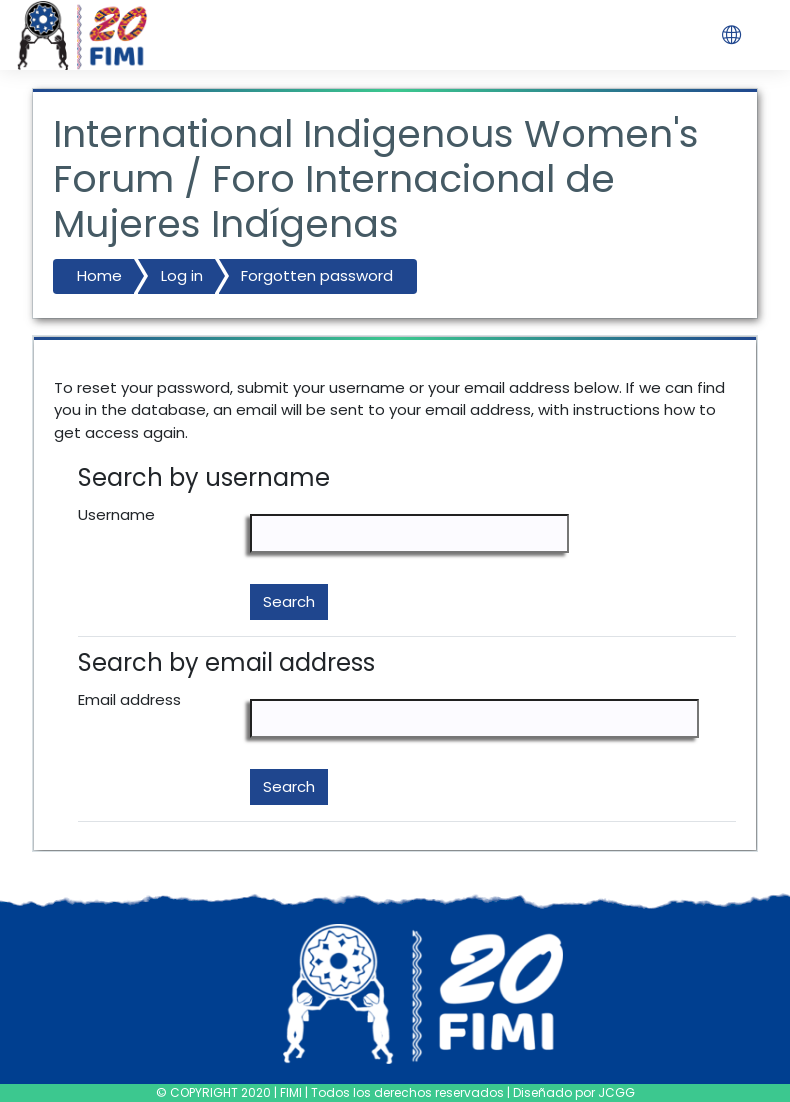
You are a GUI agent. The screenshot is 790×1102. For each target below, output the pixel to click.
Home (99, 275)
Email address (129, 699)
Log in (182, 275)
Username (116, 514)
